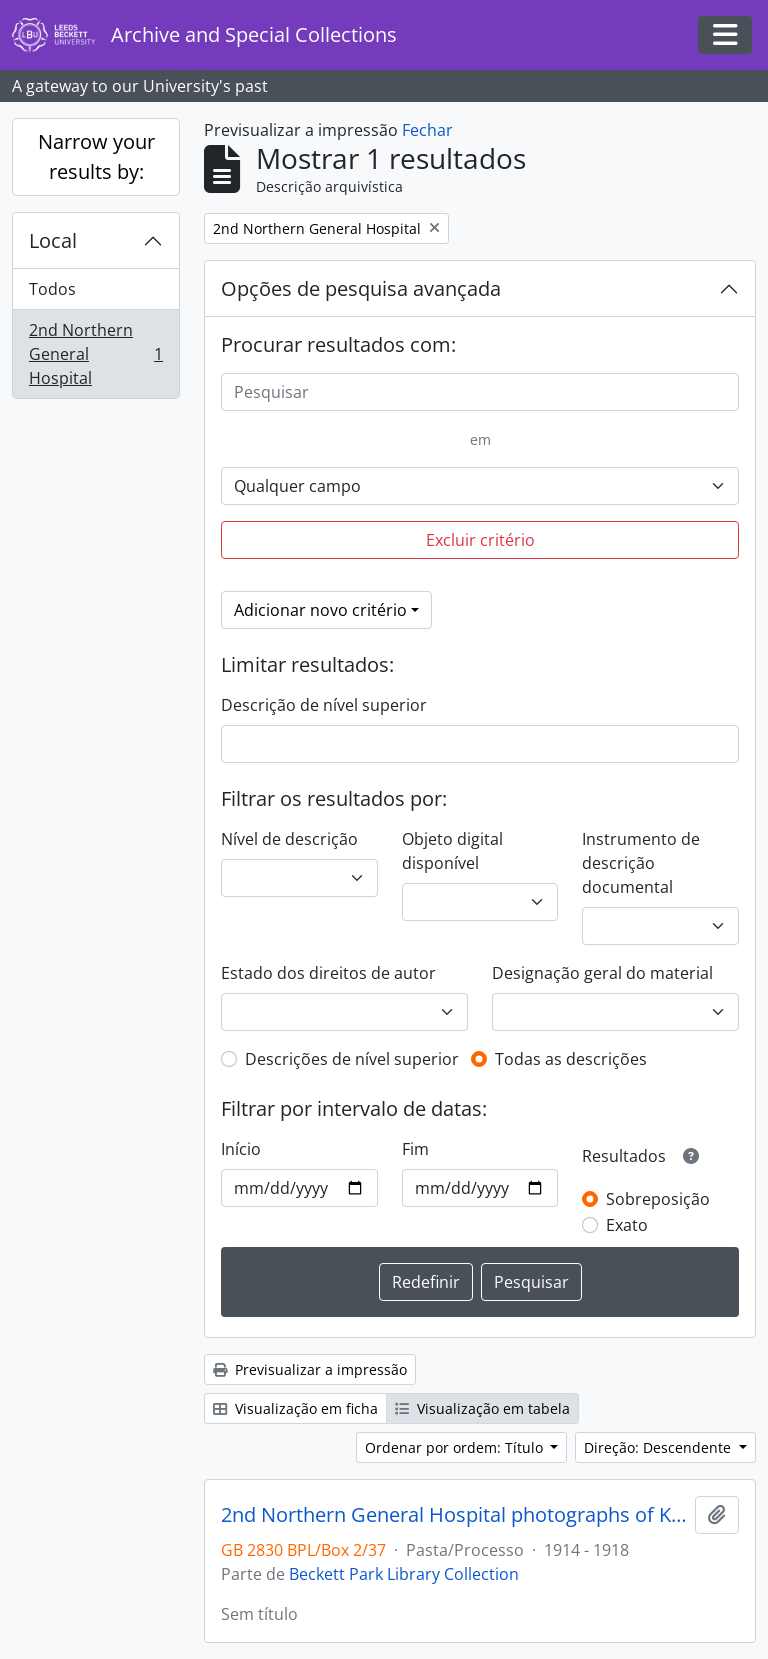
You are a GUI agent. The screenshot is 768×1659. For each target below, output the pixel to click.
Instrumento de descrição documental (641, 863)
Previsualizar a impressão (310, 1369)
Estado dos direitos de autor (328, 973)
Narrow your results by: (96, 156)
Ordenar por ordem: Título (456, 1447)
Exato (627, 1225)
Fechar (427, 130)
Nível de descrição (289, 839)
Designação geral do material (602, 973)
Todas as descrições (571, 1059)
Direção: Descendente (659, 1447)
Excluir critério (480, 540)
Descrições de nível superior (352, 1059)
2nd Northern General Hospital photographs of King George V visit (454, 1515)
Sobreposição (658, 1199)
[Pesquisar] (480, 392)
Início (241, 1149)
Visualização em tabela (482, 1408)
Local (53, 240)
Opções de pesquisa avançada (361, 288)
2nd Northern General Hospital (95, 354)
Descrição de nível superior (324, 705)
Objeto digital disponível (452, 851)
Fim (415, 1149)
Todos (52, 289)
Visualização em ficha (295, 1408)
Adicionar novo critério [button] (320, 610)
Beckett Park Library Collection (404, 1574)
